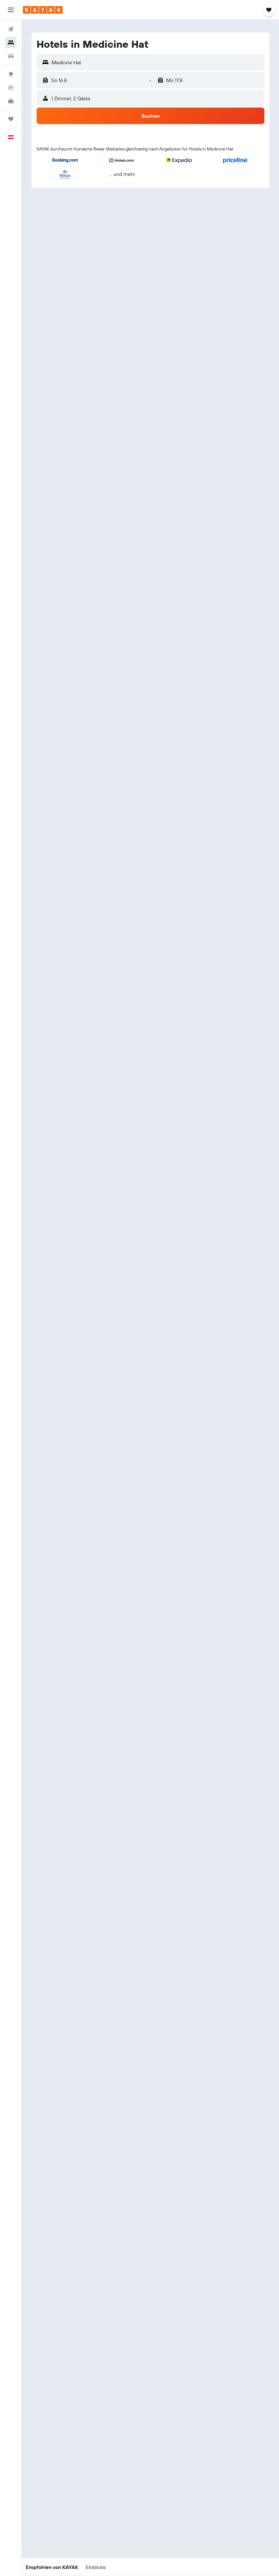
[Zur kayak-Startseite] (43, 10)
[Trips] (11, 119)
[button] (11, 10)
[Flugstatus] (11, 87)
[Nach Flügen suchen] (11, 29)
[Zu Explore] (11, 74)
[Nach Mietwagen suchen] (11, 56)
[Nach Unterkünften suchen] (11, 42)
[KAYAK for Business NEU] (11, 100)
